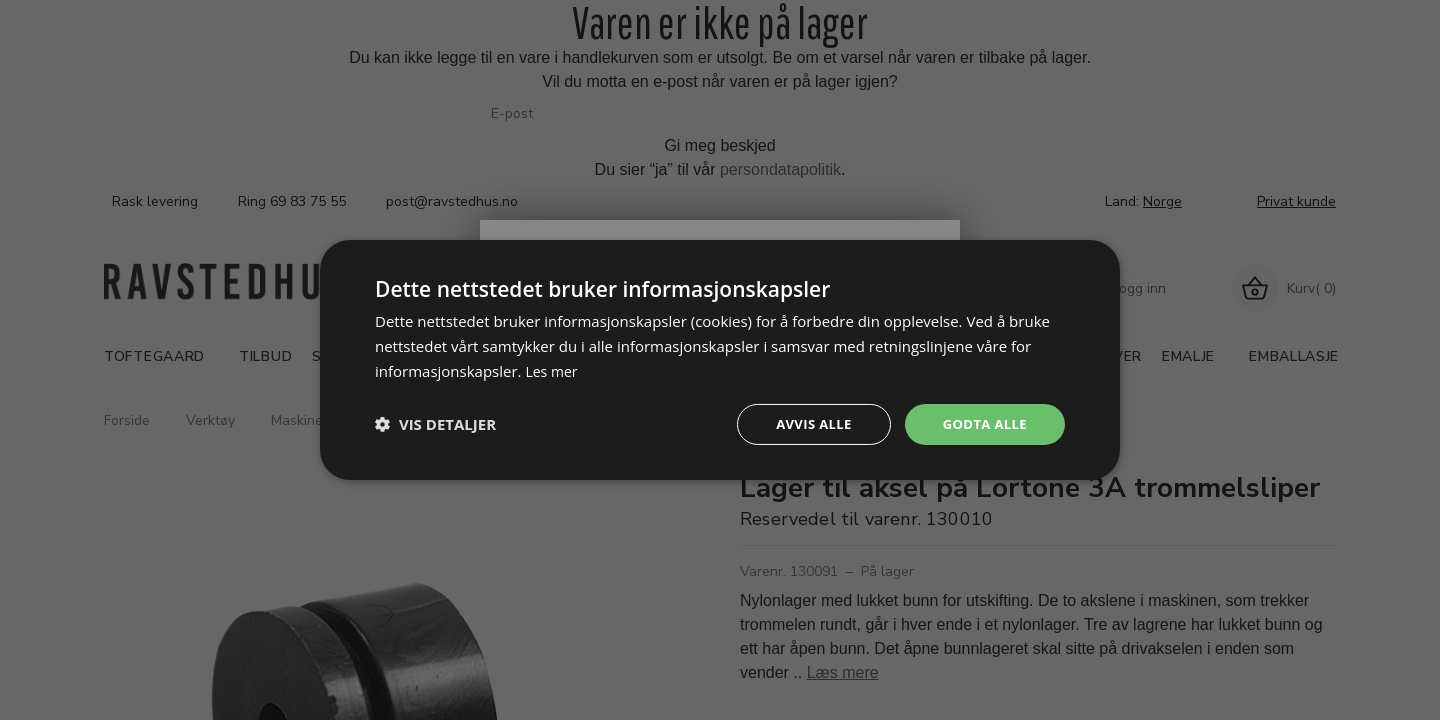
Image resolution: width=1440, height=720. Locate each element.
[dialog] (720, 359)
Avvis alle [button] (804, 423)
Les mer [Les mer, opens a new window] (553, 369)
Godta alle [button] (982, 423)
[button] (435, 424)
